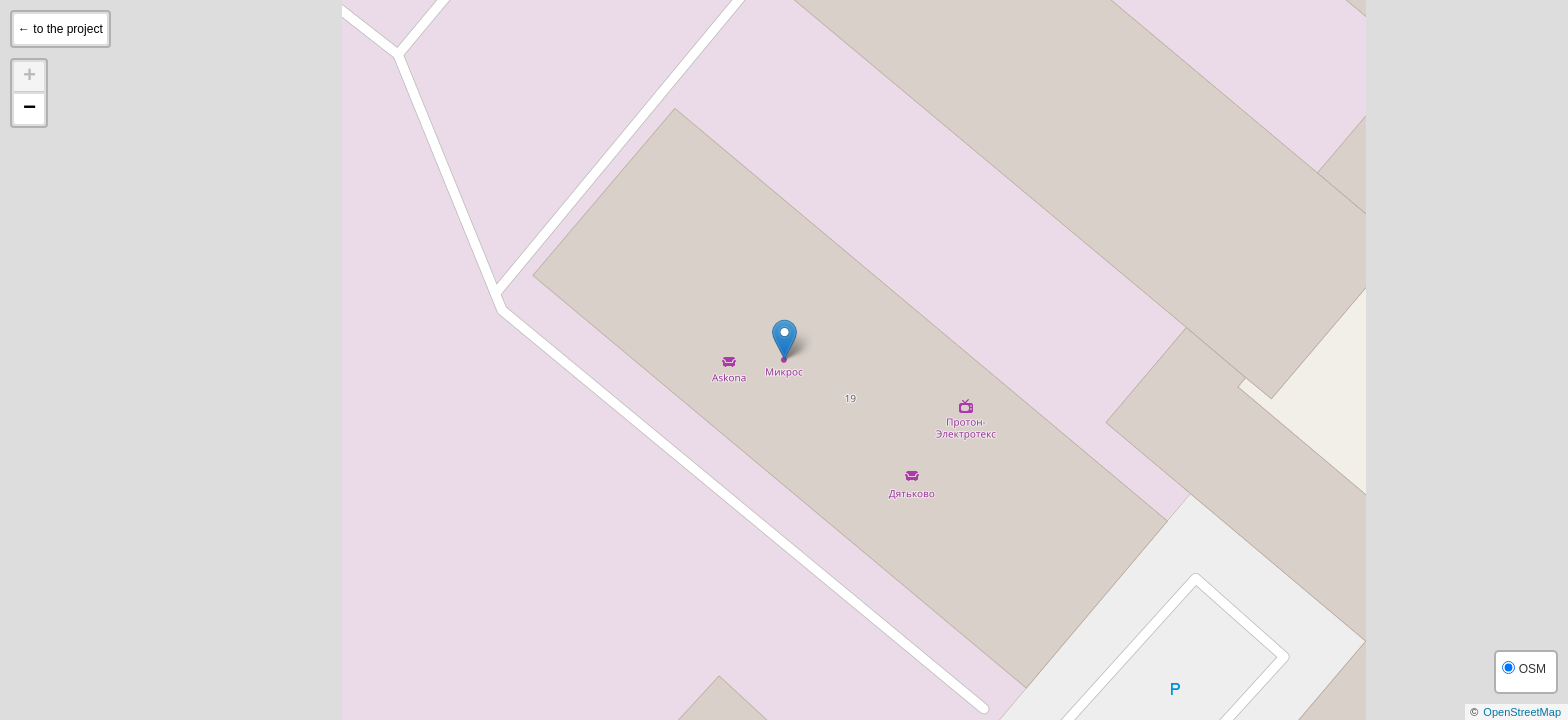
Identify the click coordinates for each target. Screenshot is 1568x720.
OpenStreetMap (1522, 712)
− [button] (29, 109)
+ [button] (29, 77)
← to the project (60, 29)
